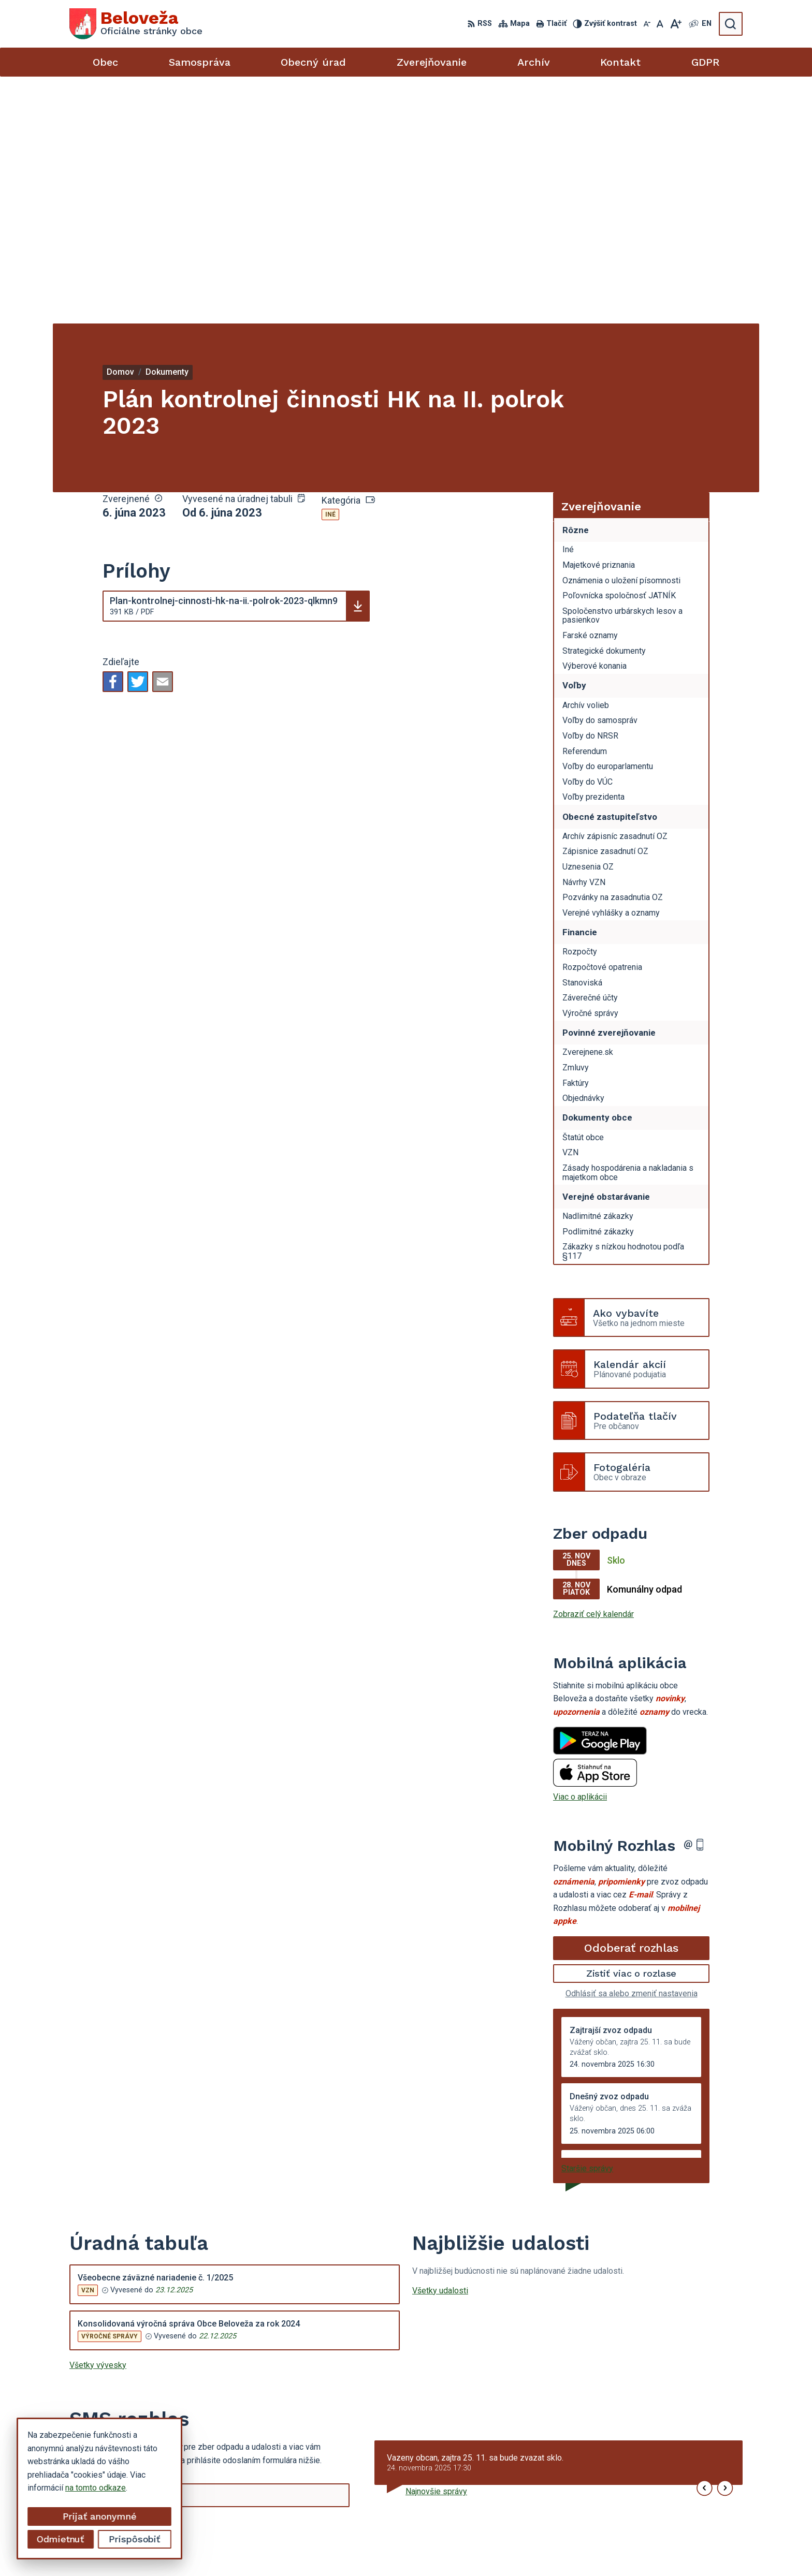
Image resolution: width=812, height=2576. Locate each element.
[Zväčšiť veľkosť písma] (675, 23)
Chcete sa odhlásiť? (105, 2303)
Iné (330, 267)
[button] (705, 2241)
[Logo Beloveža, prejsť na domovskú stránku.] (135, 23)
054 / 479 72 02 (645, 2489)
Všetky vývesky (97, 2118)
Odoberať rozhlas (631, 1701)
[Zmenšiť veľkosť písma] (647, 23)
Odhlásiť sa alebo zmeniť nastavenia (632, 1746)
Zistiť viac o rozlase (631, 1726)
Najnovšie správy (436, 2244)
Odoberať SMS (118, 2280)
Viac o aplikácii (580, 1550)
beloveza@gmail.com (655, 2501)
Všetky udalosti (440, 2043)
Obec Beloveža (583, 2548)
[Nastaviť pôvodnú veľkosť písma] (660, 23)
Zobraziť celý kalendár (593, 1367)
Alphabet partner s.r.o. (448, 2548)
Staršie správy (587, 1921)
